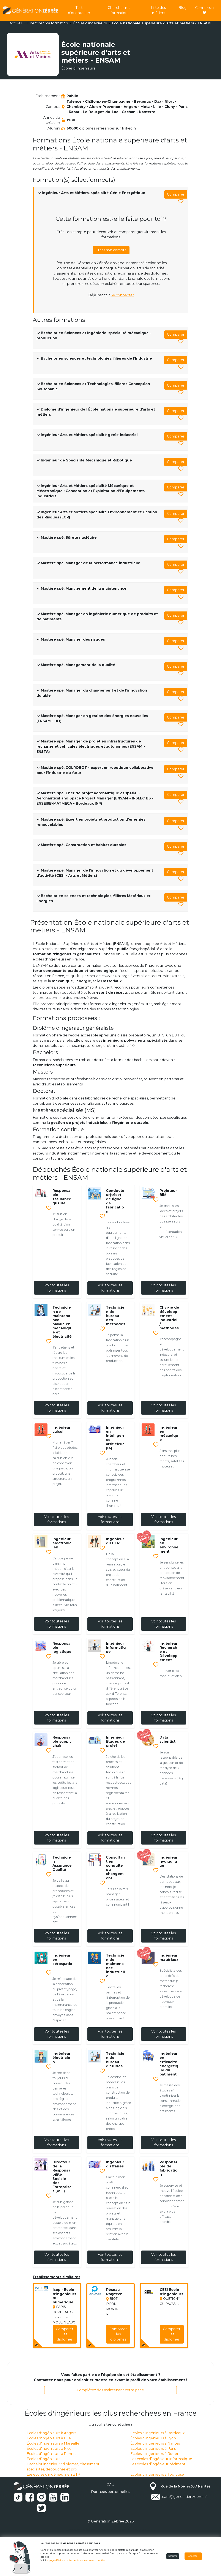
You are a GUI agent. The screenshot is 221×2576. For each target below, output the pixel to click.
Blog (182, 8)
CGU (110, 2485)
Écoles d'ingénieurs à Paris (153, 2448)
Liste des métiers (158, 10)
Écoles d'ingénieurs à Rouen (154, 2454)
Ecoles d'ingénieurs (43, 2459)
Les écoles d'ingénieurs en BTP (53, 2474)
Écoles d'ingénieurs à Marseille (53, 2443)
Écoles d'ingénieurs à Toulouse (157, 2474)
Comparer (176, 194)
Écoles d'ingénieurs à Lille (49, 2438)
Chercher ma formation (119, 10)
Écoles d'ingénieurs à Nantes (155, 2443)
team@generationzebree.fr (184, 2497)
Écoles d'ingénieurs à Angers (51, 2433)
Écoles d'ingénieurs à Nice (49, 2448)
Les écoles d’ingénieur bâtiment (157, 2464)
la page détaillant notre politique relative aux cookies (75, 2560)
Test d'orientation (79, 10)
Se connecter (122, 295)
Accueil (15, 23)
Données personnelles (110, 2492)
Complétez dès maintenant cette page (110, 2390)
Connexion (204, 10)
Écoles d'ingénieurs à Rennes (52, 2454)
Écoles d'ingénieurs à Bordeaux (157, 2433)
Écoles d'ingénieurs (90, 23)
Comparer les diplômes (64, 2334)
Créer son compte (111, 250)
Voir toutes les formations (56, 1287)
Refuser (172, 2556)
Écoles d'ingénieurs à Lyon (153, 2438)
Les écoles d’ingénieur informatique (161, 2459)
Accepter (193, 2556)
